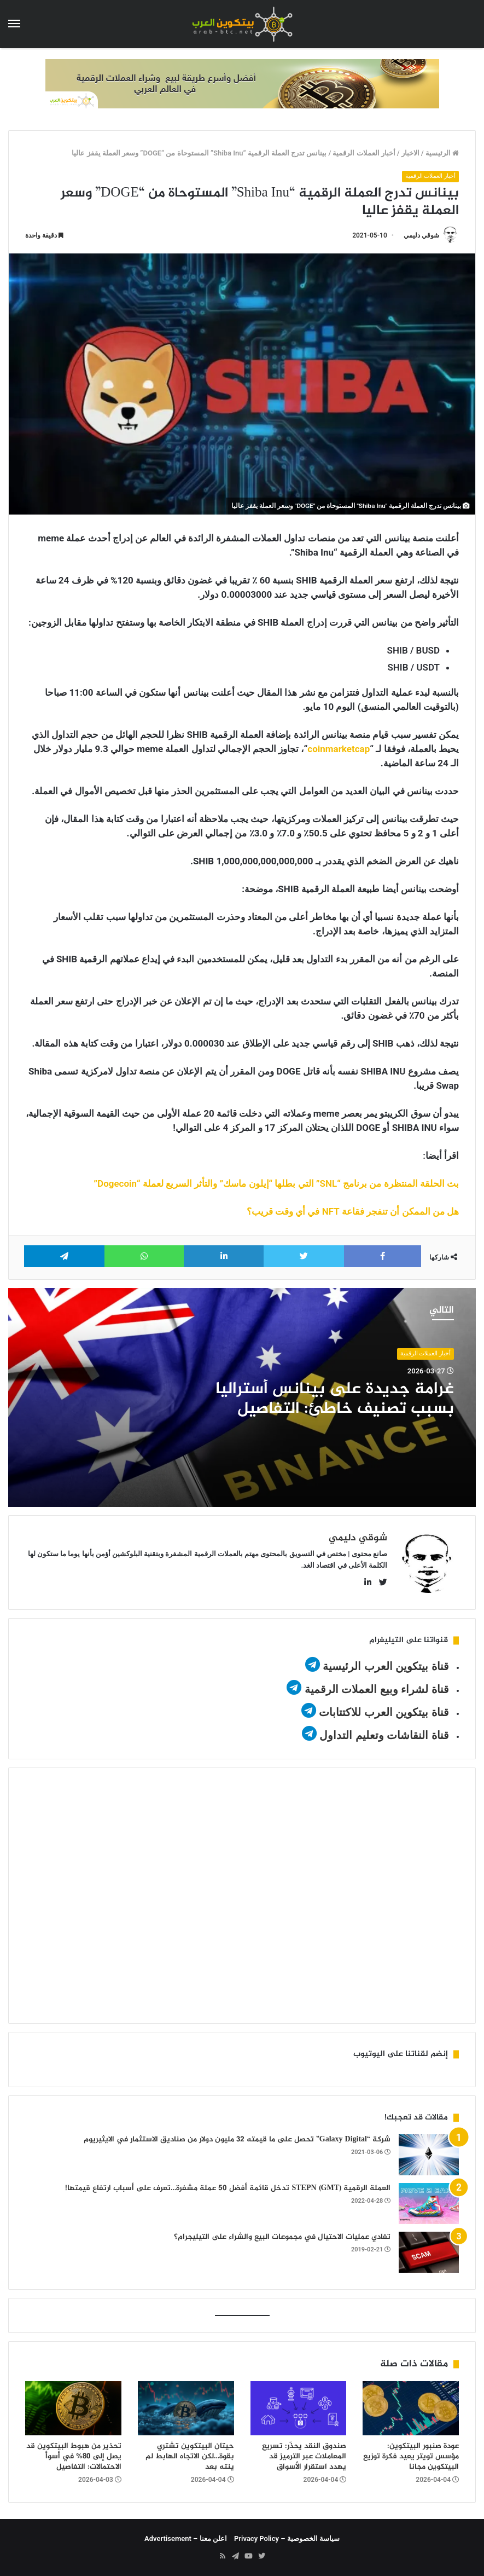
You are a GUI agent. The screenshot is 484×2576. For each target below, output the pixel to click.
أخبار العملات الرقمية (364, 153)
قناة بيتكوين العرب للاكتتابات (382, 1712)
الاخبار (410, 153)
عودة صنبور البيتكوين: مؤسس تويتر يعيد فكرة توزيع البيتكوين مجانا (411, 2456)
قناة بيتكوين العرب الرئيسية (386, 1666)
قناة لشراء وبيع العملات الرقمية (377, 1689)
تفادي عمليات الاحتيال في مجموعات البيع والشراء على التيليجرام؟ (282, 2237)
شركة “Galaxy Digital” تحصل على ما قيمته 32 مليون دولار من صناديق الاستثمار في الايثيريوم (237, 2139)
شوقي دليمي (421, 235)
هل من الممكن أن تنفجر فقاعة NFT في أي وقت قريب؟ (353, 1211)
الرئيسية (442, 153)
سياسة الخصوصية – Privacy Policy (287, 2538)
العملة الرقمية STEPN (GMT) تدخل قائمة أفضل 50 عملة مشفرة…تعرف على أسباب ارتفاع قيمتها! (227, 2188)
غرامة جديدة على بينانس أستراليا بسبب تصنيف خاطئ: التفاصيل (334, 1399)
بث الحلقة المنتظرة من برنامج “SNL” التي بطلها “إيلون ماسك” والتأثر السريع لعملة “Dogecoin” (276, 1183)
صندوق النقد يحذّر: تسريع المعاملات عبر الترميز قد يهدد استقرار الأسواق (304, 2456)
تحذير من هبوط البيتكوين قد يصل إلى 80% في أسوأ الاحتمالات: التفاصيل (73, 2456)
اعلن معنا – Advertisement (185, 2538)
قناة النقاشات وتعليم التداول (384, 1735)
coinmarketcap (338, 748)
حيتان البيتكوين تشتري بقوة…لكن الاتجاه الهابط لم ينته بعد (189, 2456)
